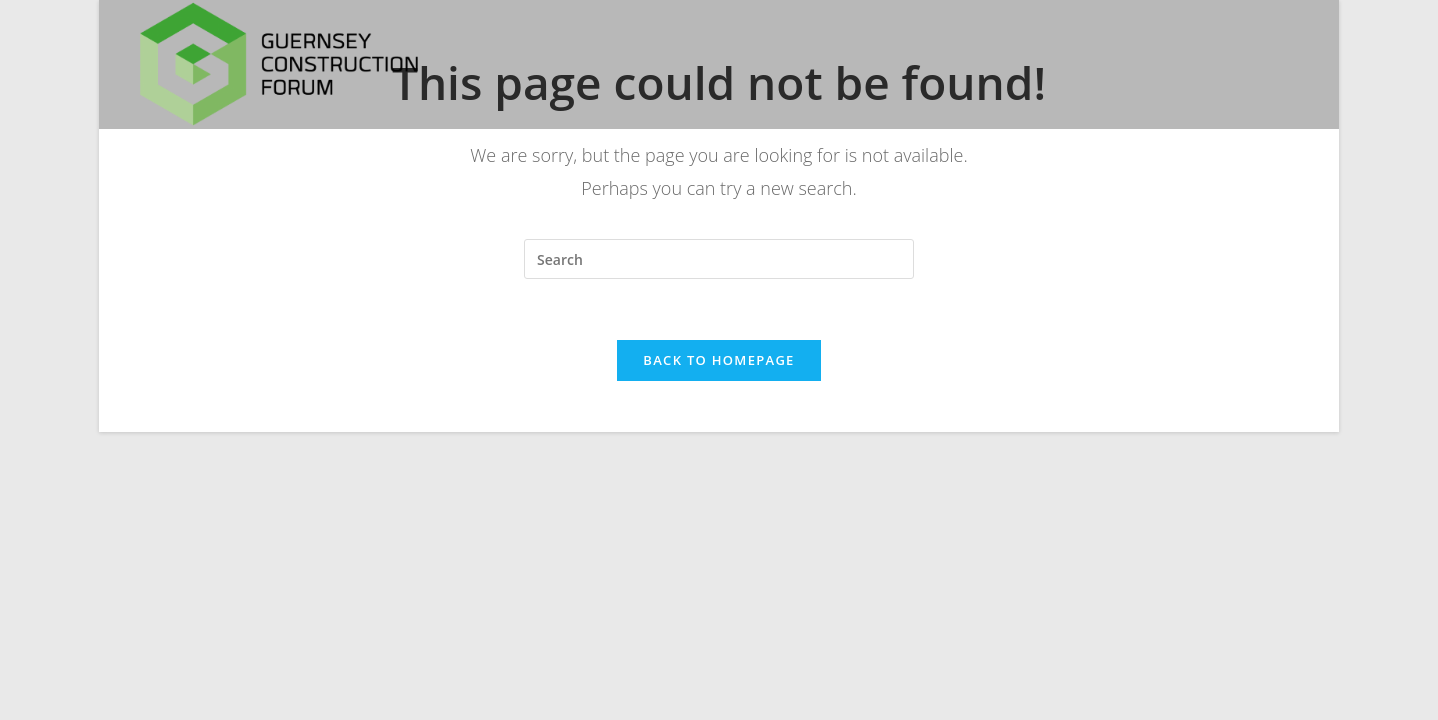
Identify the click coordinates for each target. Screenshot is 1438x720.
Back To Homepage (718, 360)
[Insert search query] (719, 259)
